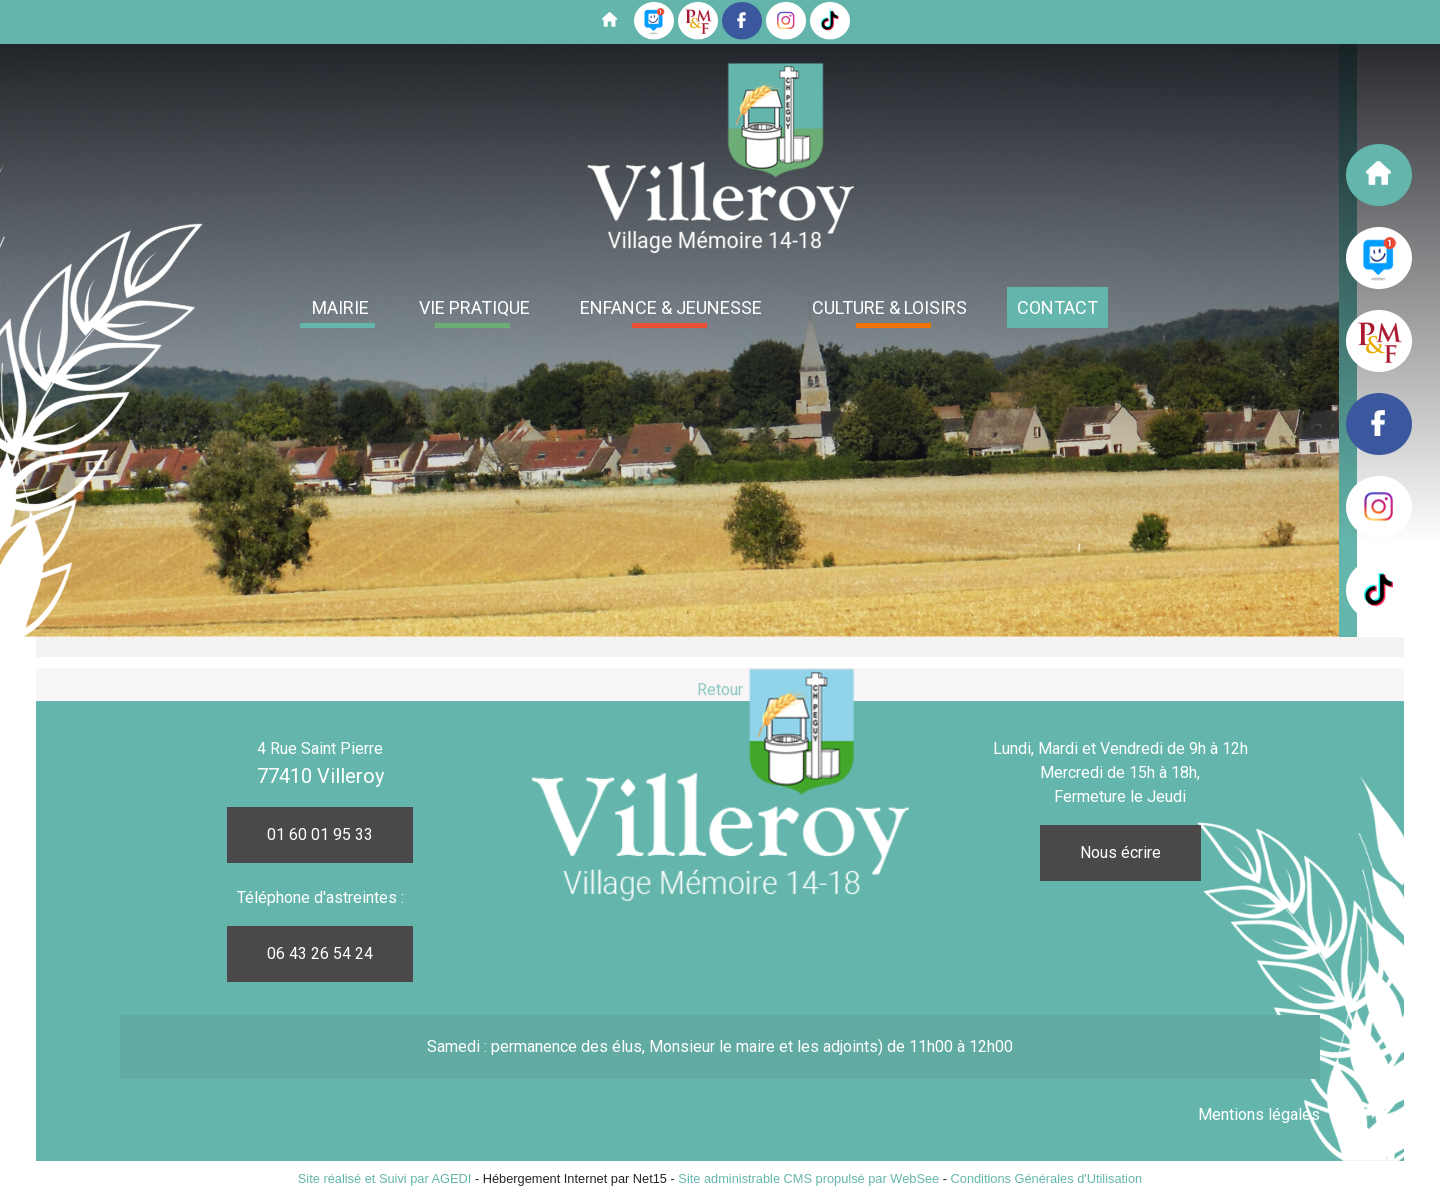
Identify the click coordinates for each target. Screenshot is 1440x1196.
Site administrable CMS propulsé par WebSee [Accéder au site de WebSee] (808, 1178)
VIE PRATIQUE (474, 307)
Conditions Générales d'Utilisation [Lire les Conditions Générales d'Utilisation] (1047, 1178)
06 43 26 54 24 (320, 953)
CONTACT (1057, 307)
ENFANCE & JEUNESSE (671, 307)
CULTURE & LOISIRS (889, 307)
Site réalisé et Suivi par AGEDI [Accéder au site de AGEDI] (385, 1178)
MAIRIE (340, 307)
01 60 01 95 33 (320, 834)
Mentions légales (1259, 1114)
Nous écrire (1120, 852)
